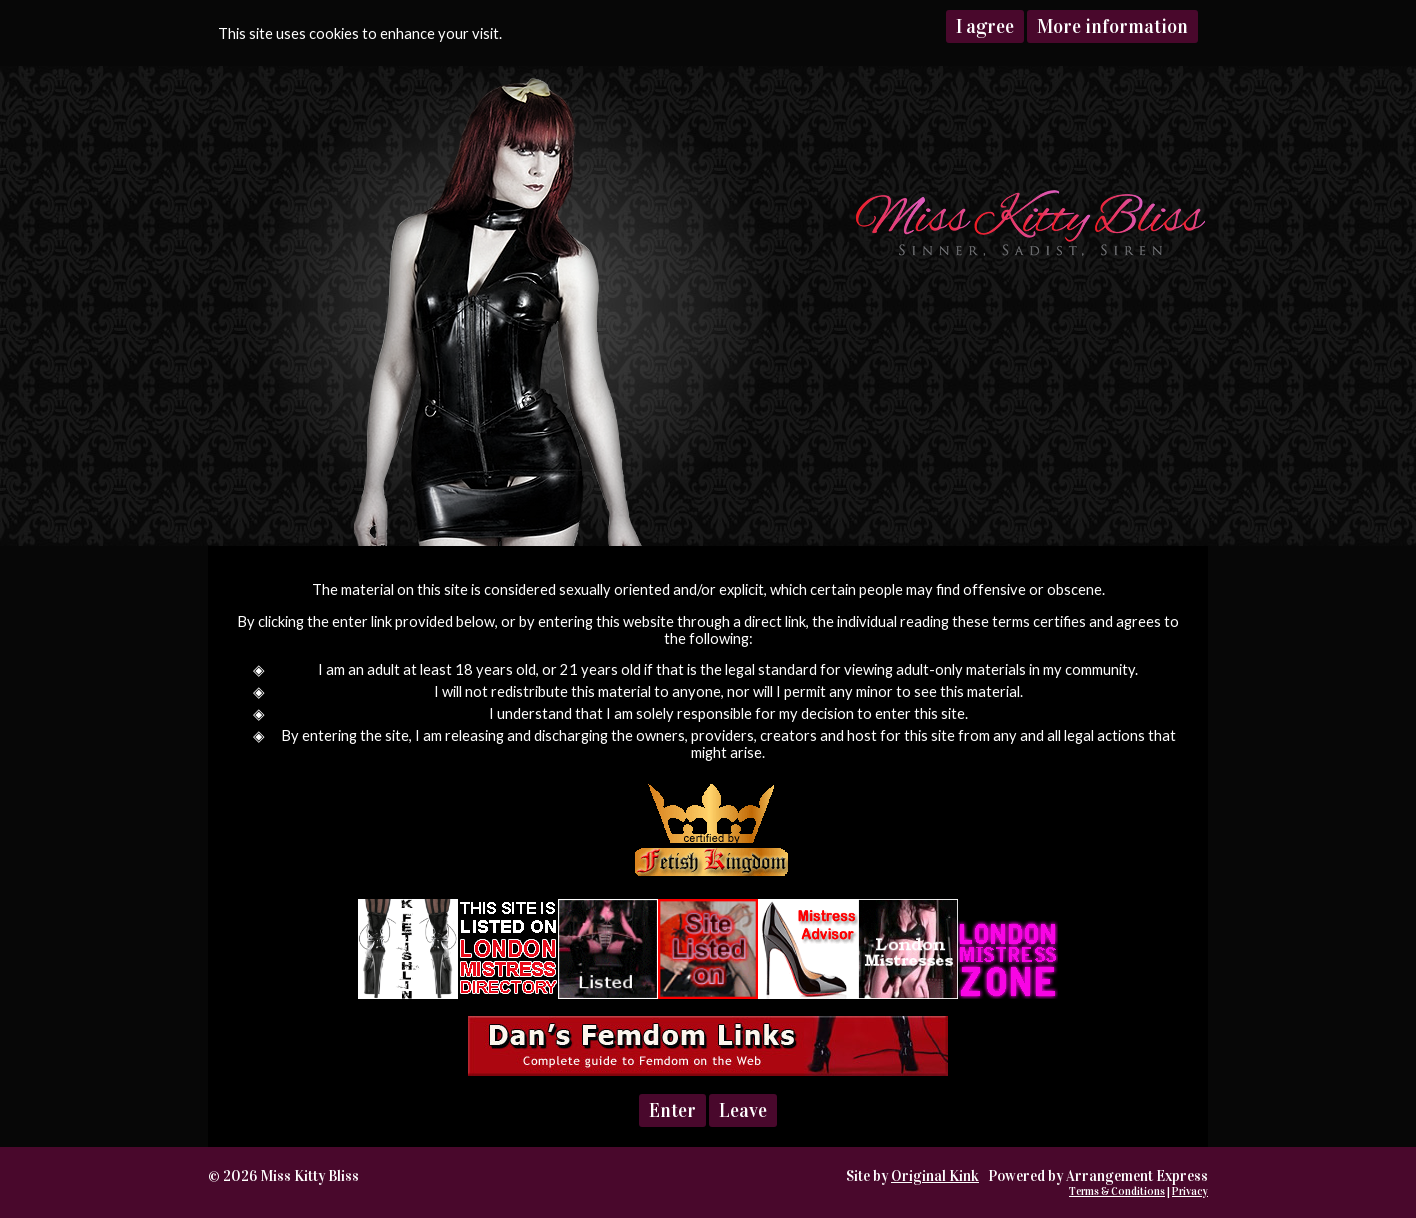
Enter (672, 1110)
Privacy (1190, 1191)
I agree (985, 26)
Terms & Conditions (1117, 1191)
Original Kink (935, 1176)
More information (1112, 26)
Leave (743, 1110)
